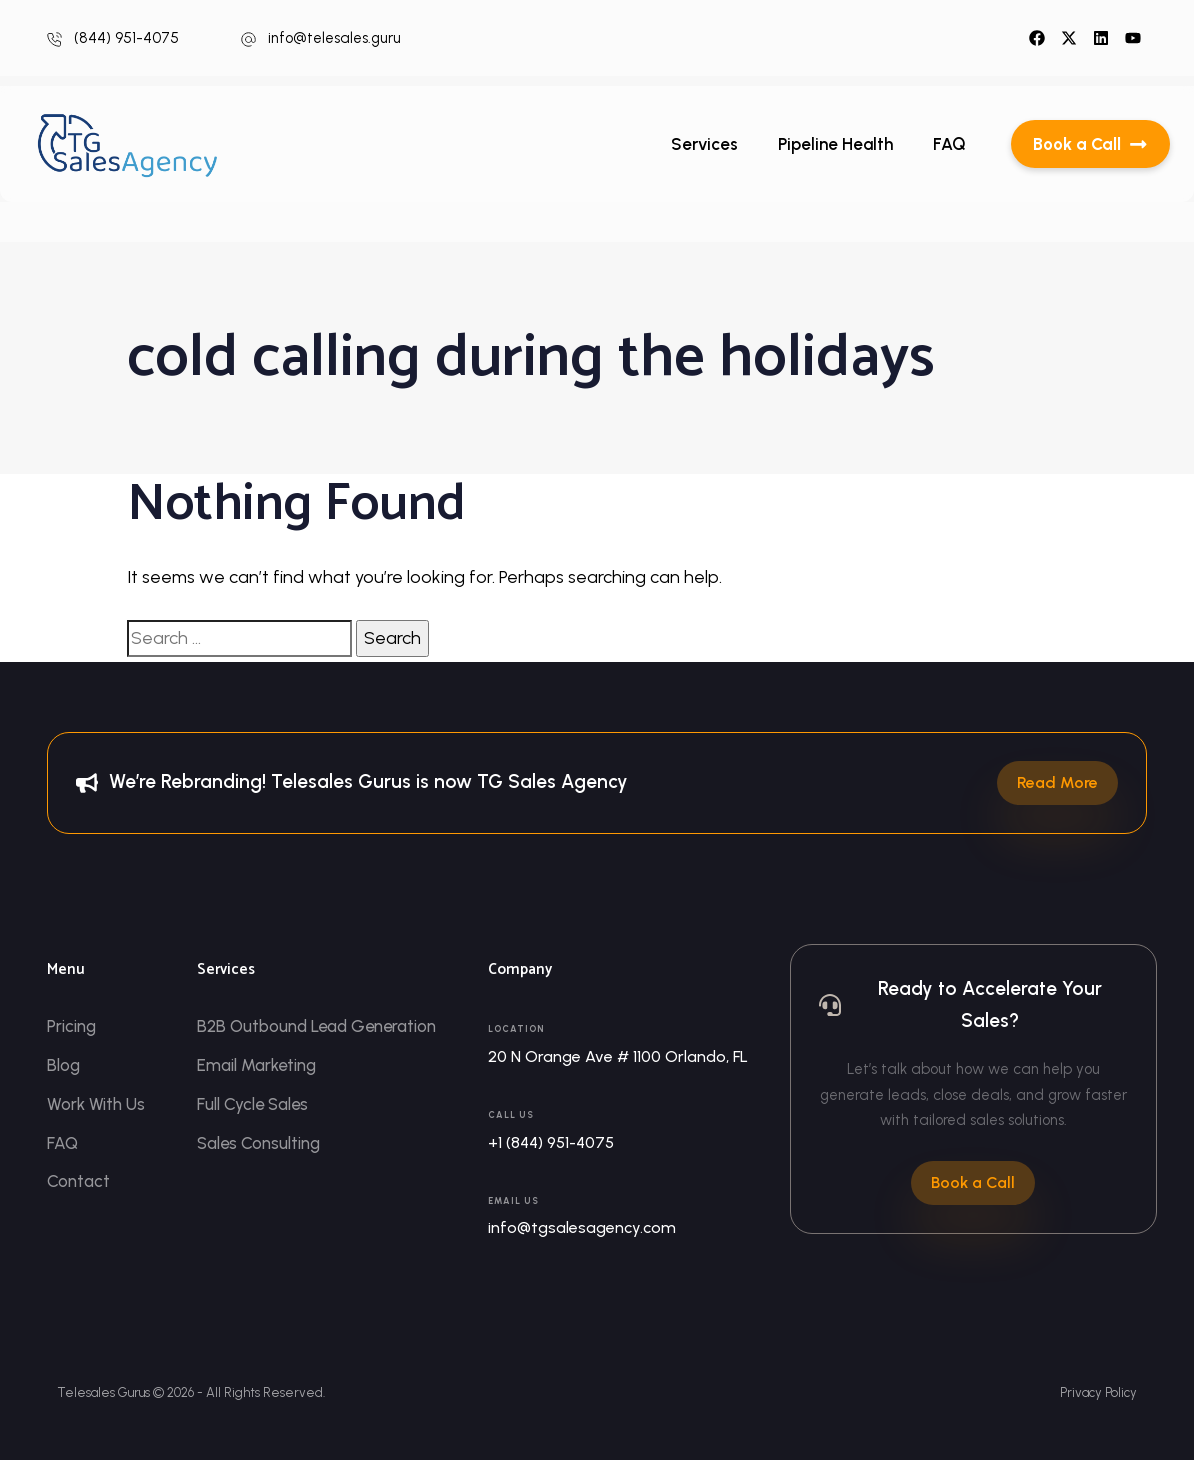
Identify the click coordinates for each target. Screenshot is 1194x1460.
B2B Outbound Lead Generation (318, 1026)
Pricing (71, 1026)
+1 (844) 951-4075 (551, 1142)
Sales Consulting (259, 1143)
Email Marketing (257, 1065)
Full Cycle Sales (253, 1104)
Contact (78, 1182)
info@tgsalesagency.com (582, 1227)
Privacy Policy (1098, 1392)
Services (704, 144)
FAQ (949, 144)
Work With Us (96, 1104)
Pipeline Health (835, 144)
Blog (63, 1065)
